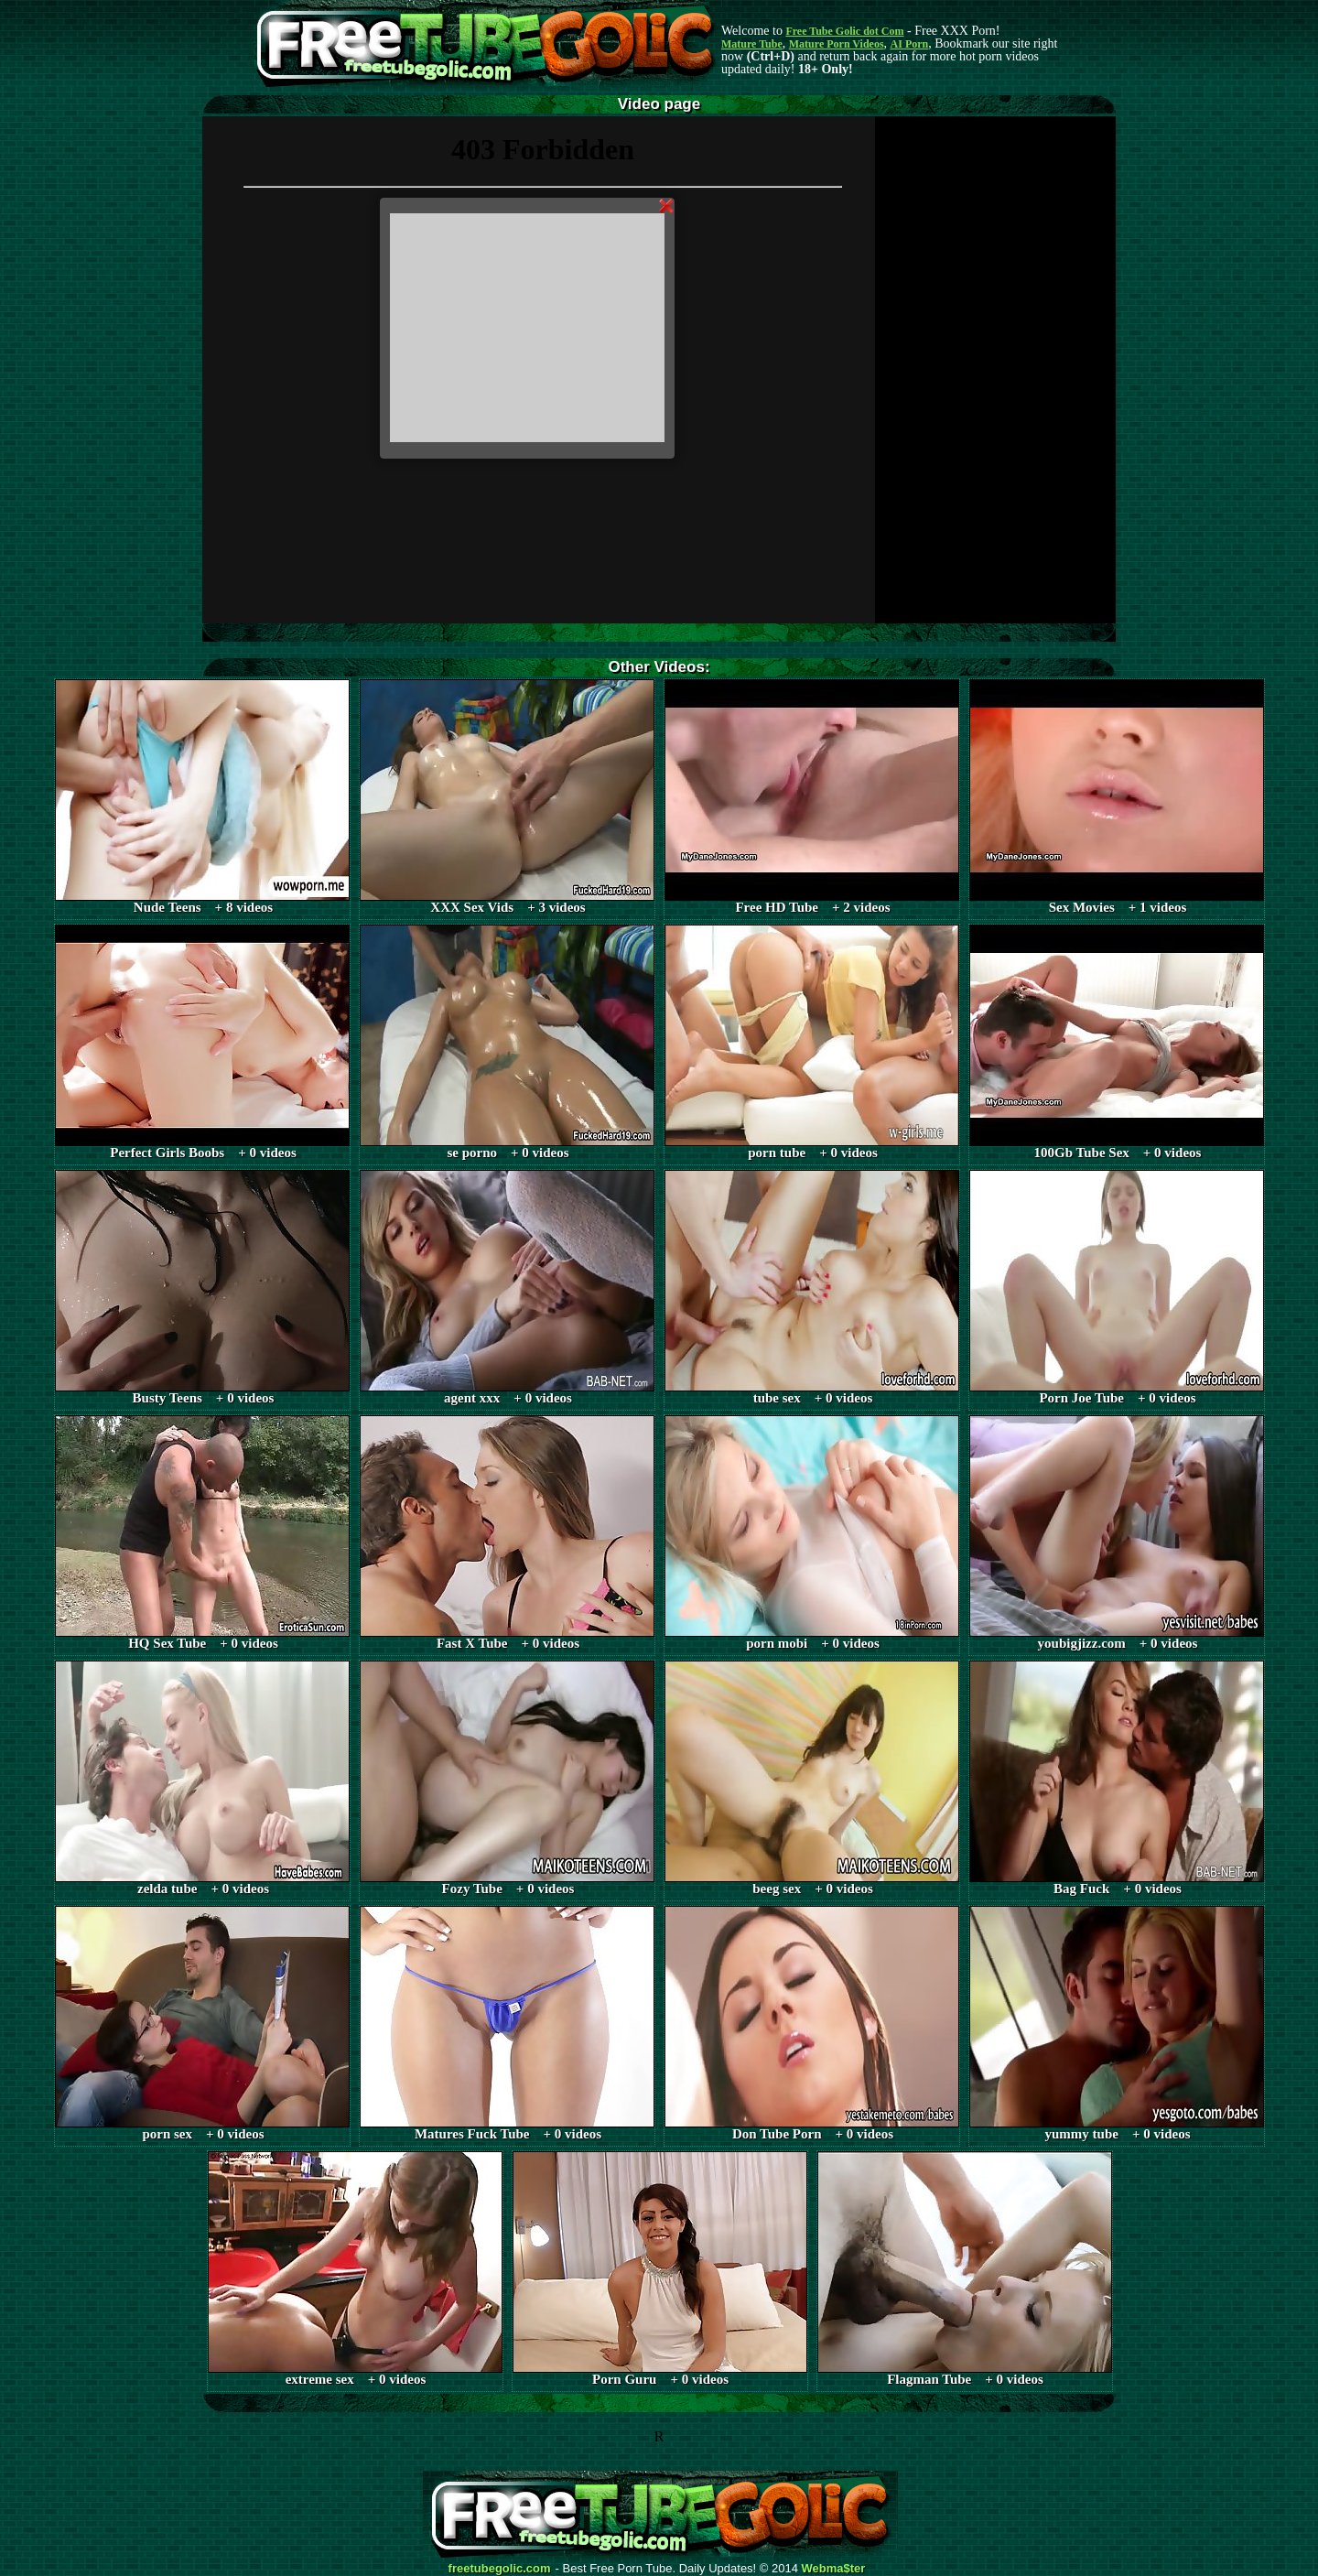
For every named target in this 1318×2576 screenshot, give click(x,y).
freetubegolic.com (499, 2568)
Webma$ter (834, 2568)
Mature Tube (752, 44)
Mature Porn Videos (836, 44)
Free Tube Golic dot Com (844, 31)
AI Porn (910, 44)
